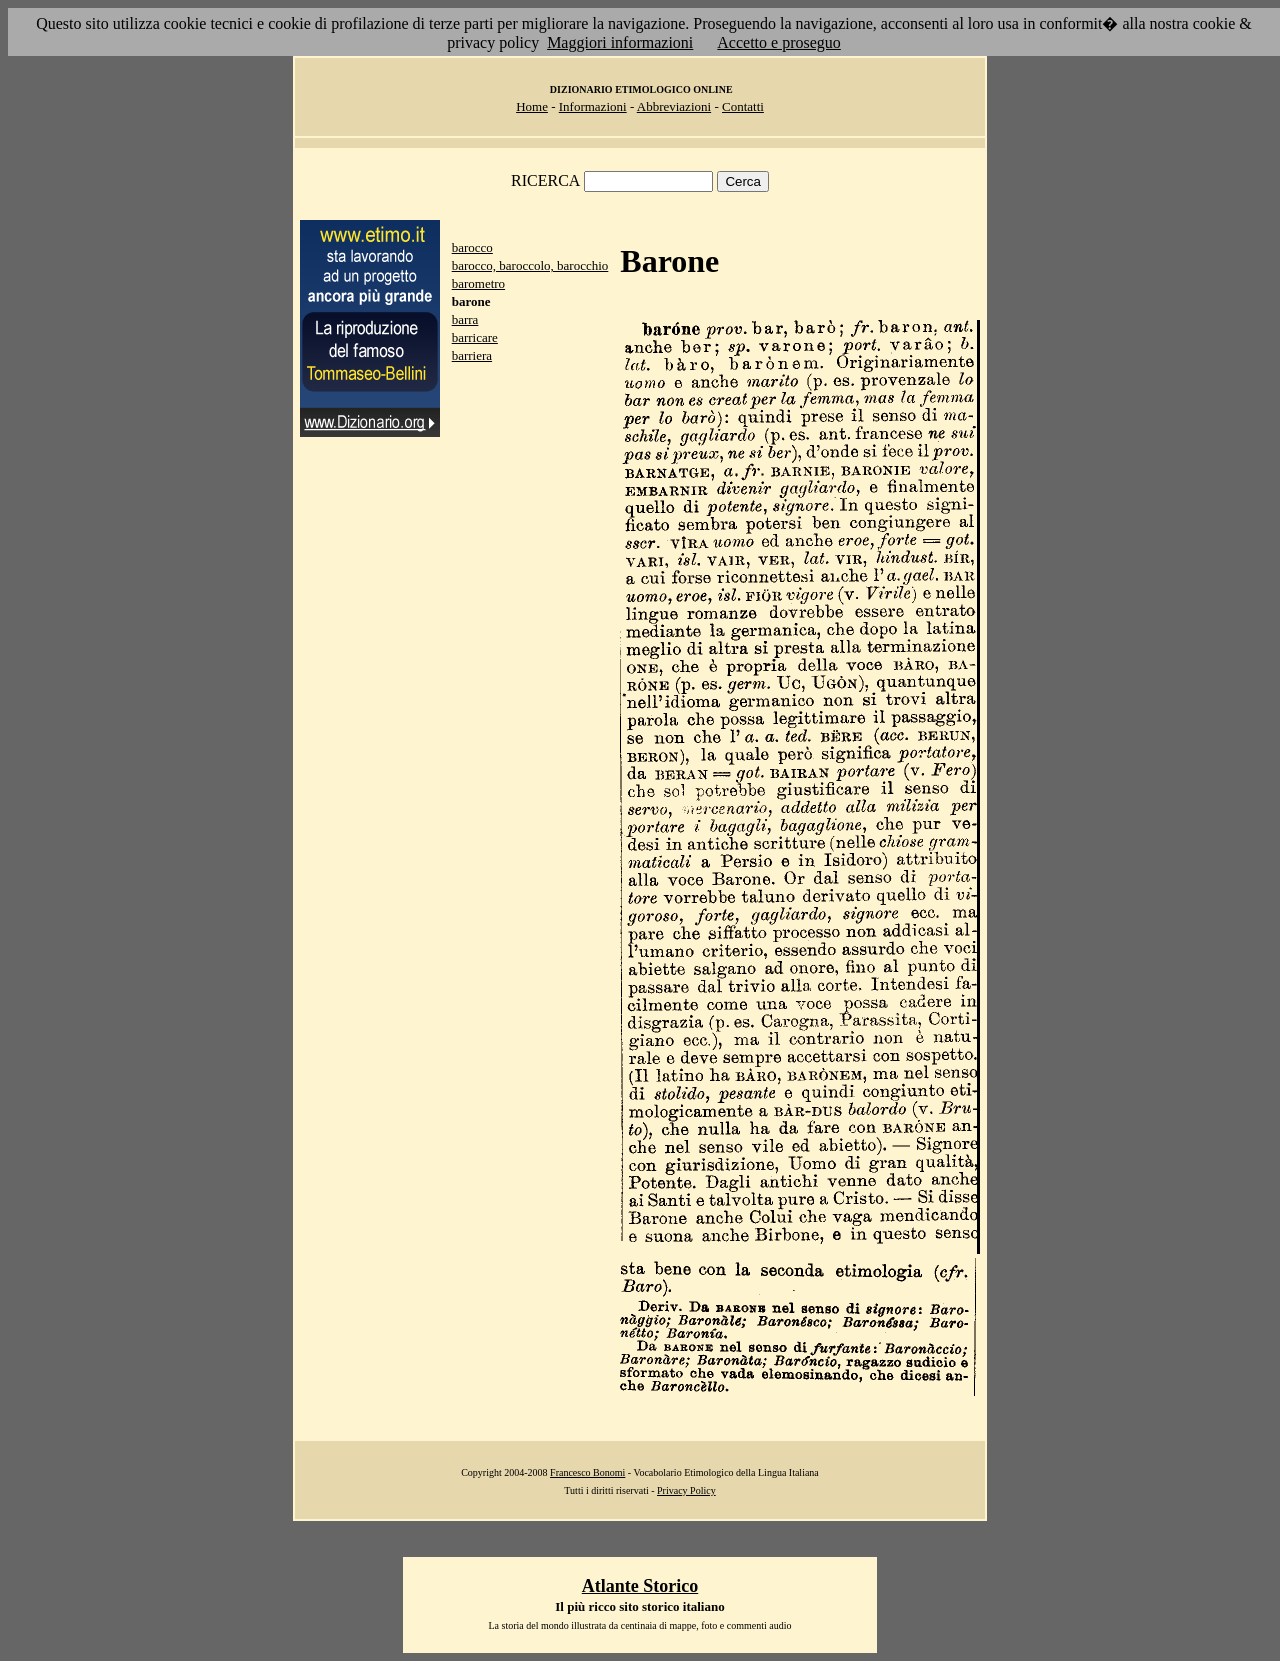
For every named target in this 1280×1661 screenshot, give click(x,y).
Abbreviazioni (674, 106)
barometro (478, 283)
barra (465, 319)
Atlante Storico (640, 1586)
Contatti (743, 106)
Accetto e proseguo (779, 42)
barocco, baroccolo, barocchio (530, 265)
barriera (472, 355)
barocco (472, 247)
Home (532, 106)
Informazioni (593, 106)
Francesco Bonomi (587, 1472)
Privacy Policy (686, 1490)
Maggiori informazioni (620, 42)
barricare (475, 337)
